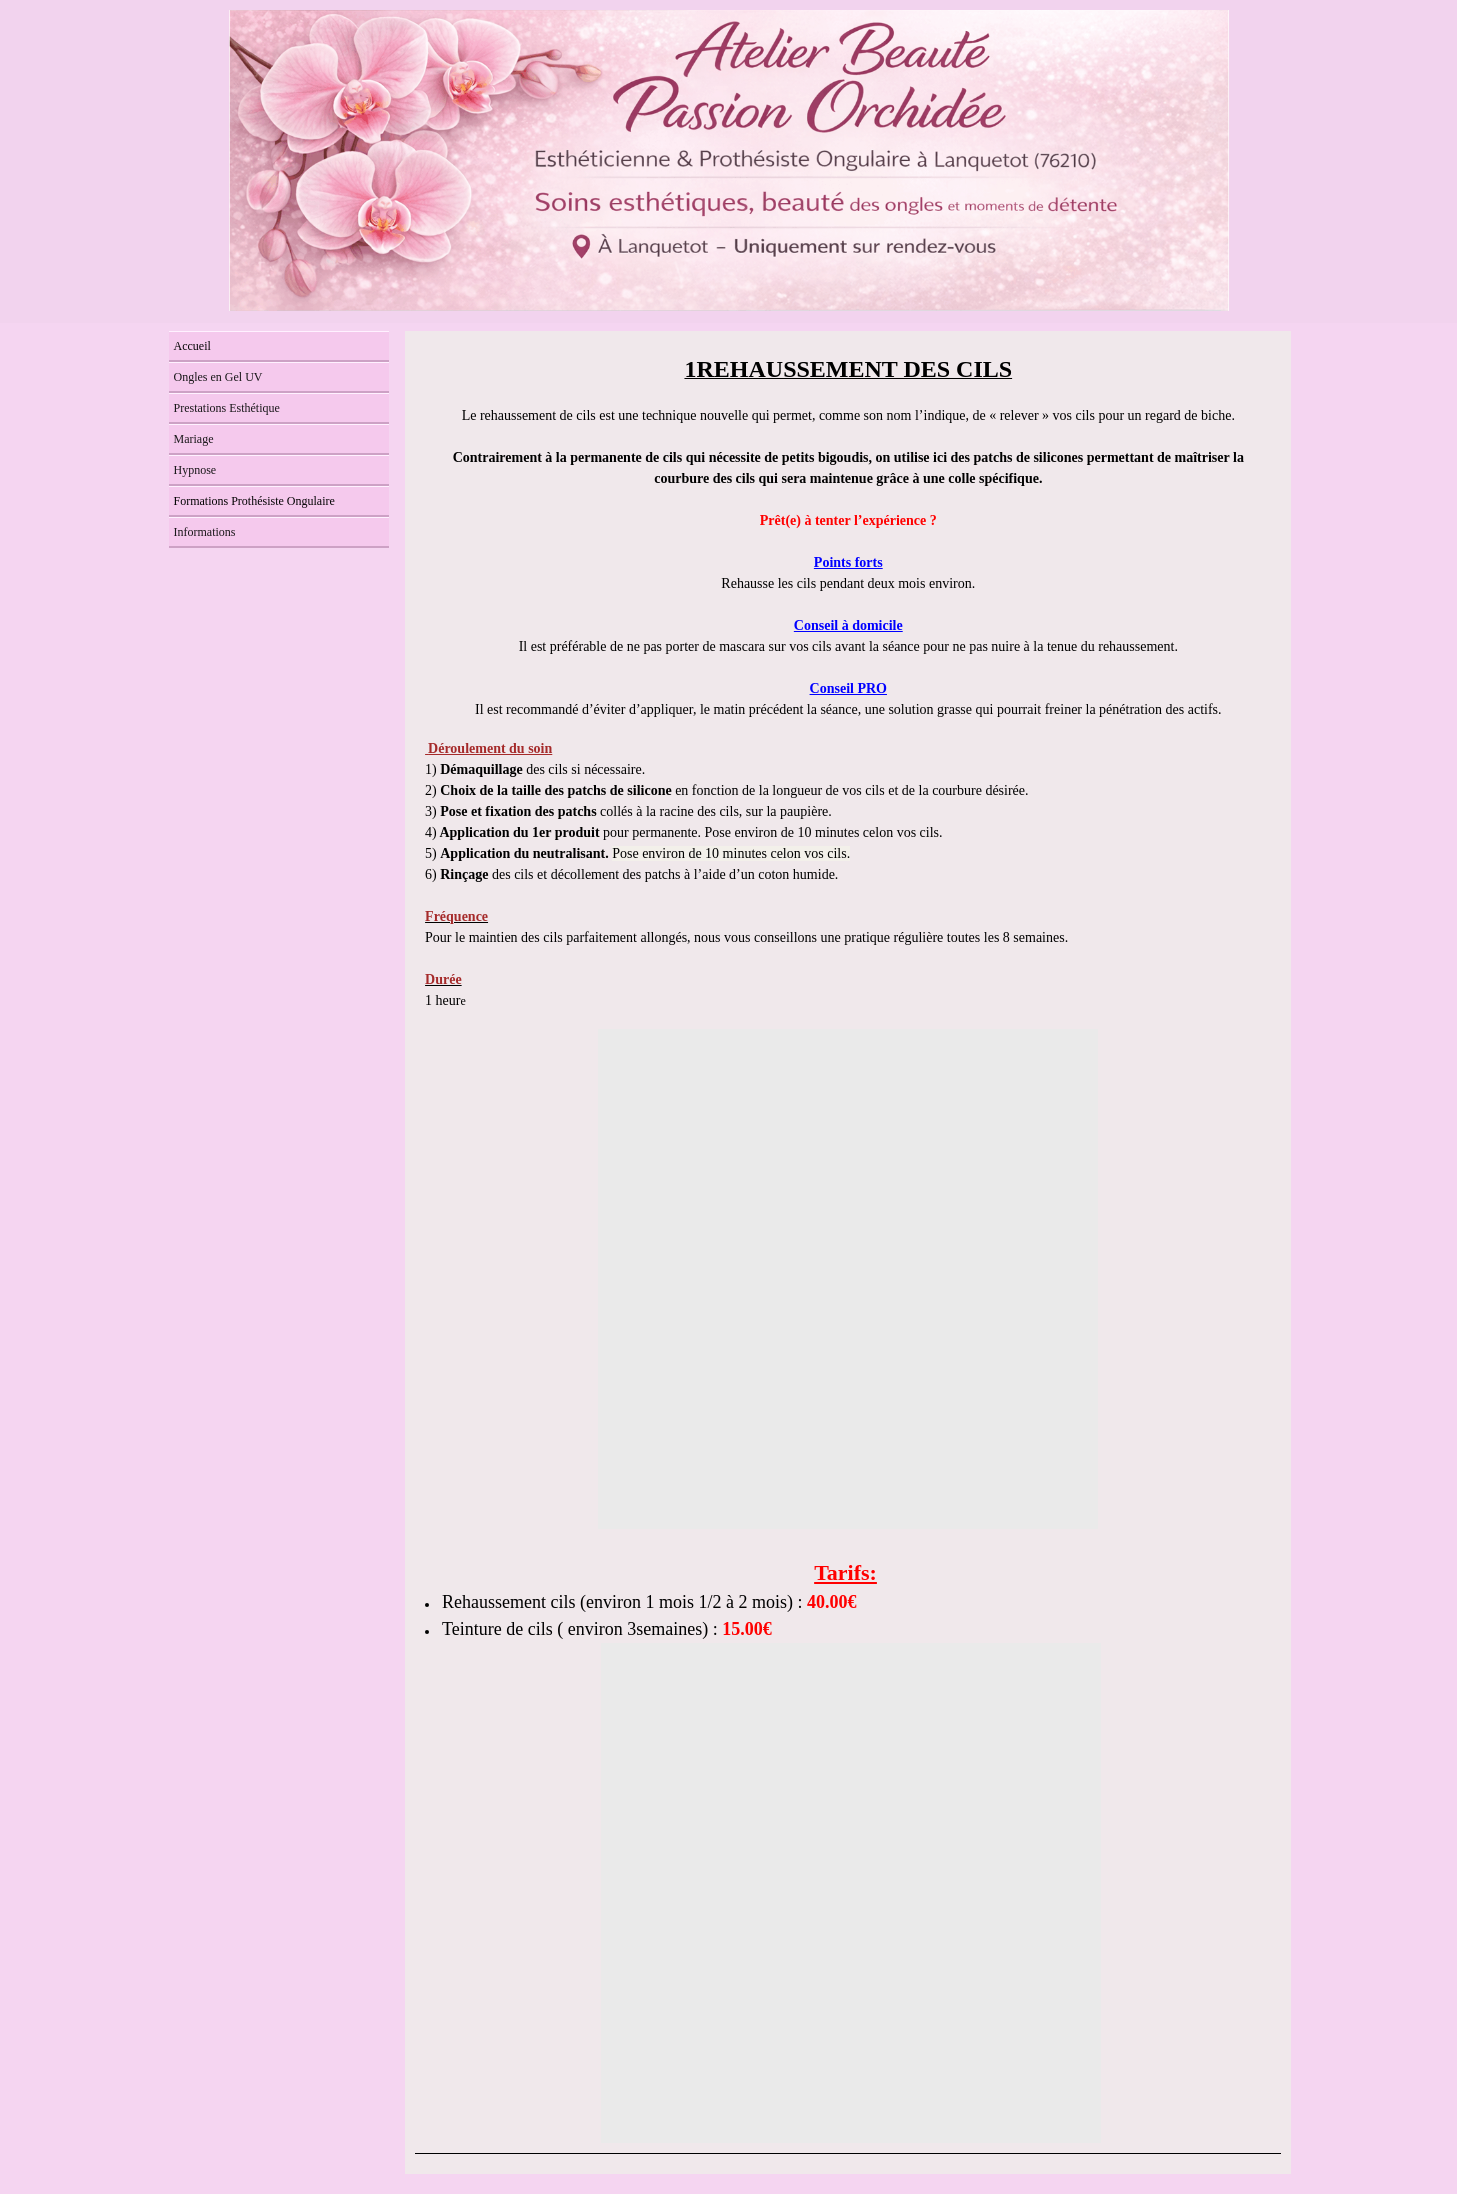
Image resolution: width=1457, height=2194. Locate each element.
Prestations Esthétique (227, 408)
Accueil (192, 346)
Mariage (194, 439)
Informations (205, 532)
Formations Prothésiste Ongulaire (254, 501)
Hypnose (195, 470)
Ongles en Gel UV (218, 377)
